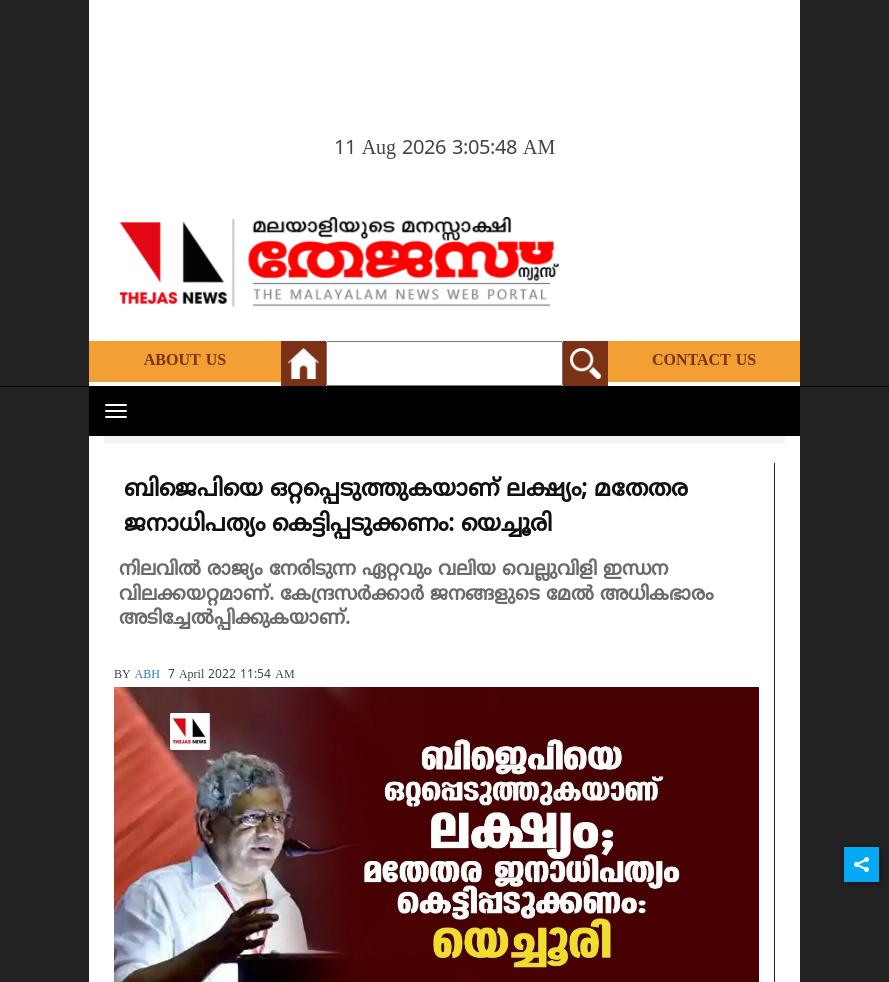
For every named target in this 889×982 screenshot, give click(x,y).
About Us (185, 361)
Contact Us (704, 361)
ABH (147, 675)
